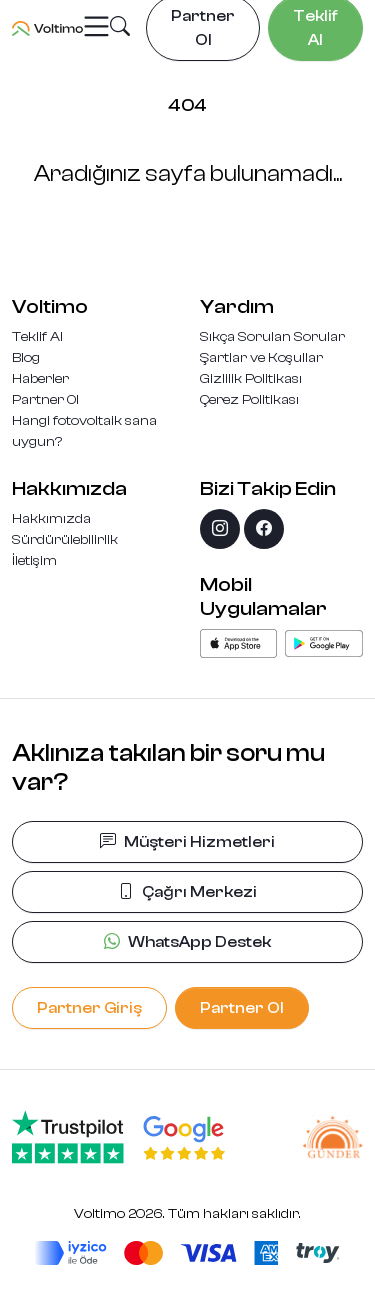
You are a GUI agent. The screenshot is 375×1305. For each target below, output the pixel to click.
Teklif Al (37, 337)
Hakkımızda (51, 519)
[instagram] (220, 529)
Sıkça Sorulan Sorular (272, 337)
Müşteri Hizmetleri (187, 842)
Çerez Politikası (249, 400)
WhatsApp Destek (187, 942)
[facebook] (264, 529)
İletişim (34, 561)
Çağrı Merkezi (187, 892)
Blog (26, 358)
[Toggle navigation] (96, 27)
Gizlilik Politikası (251, 379)
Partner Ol (45, 400)
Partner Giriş (89, 1008)
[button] (120, 29)
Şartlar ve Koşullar (261, 358)
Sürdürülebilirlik (65, 540)
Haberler (40, 379)
